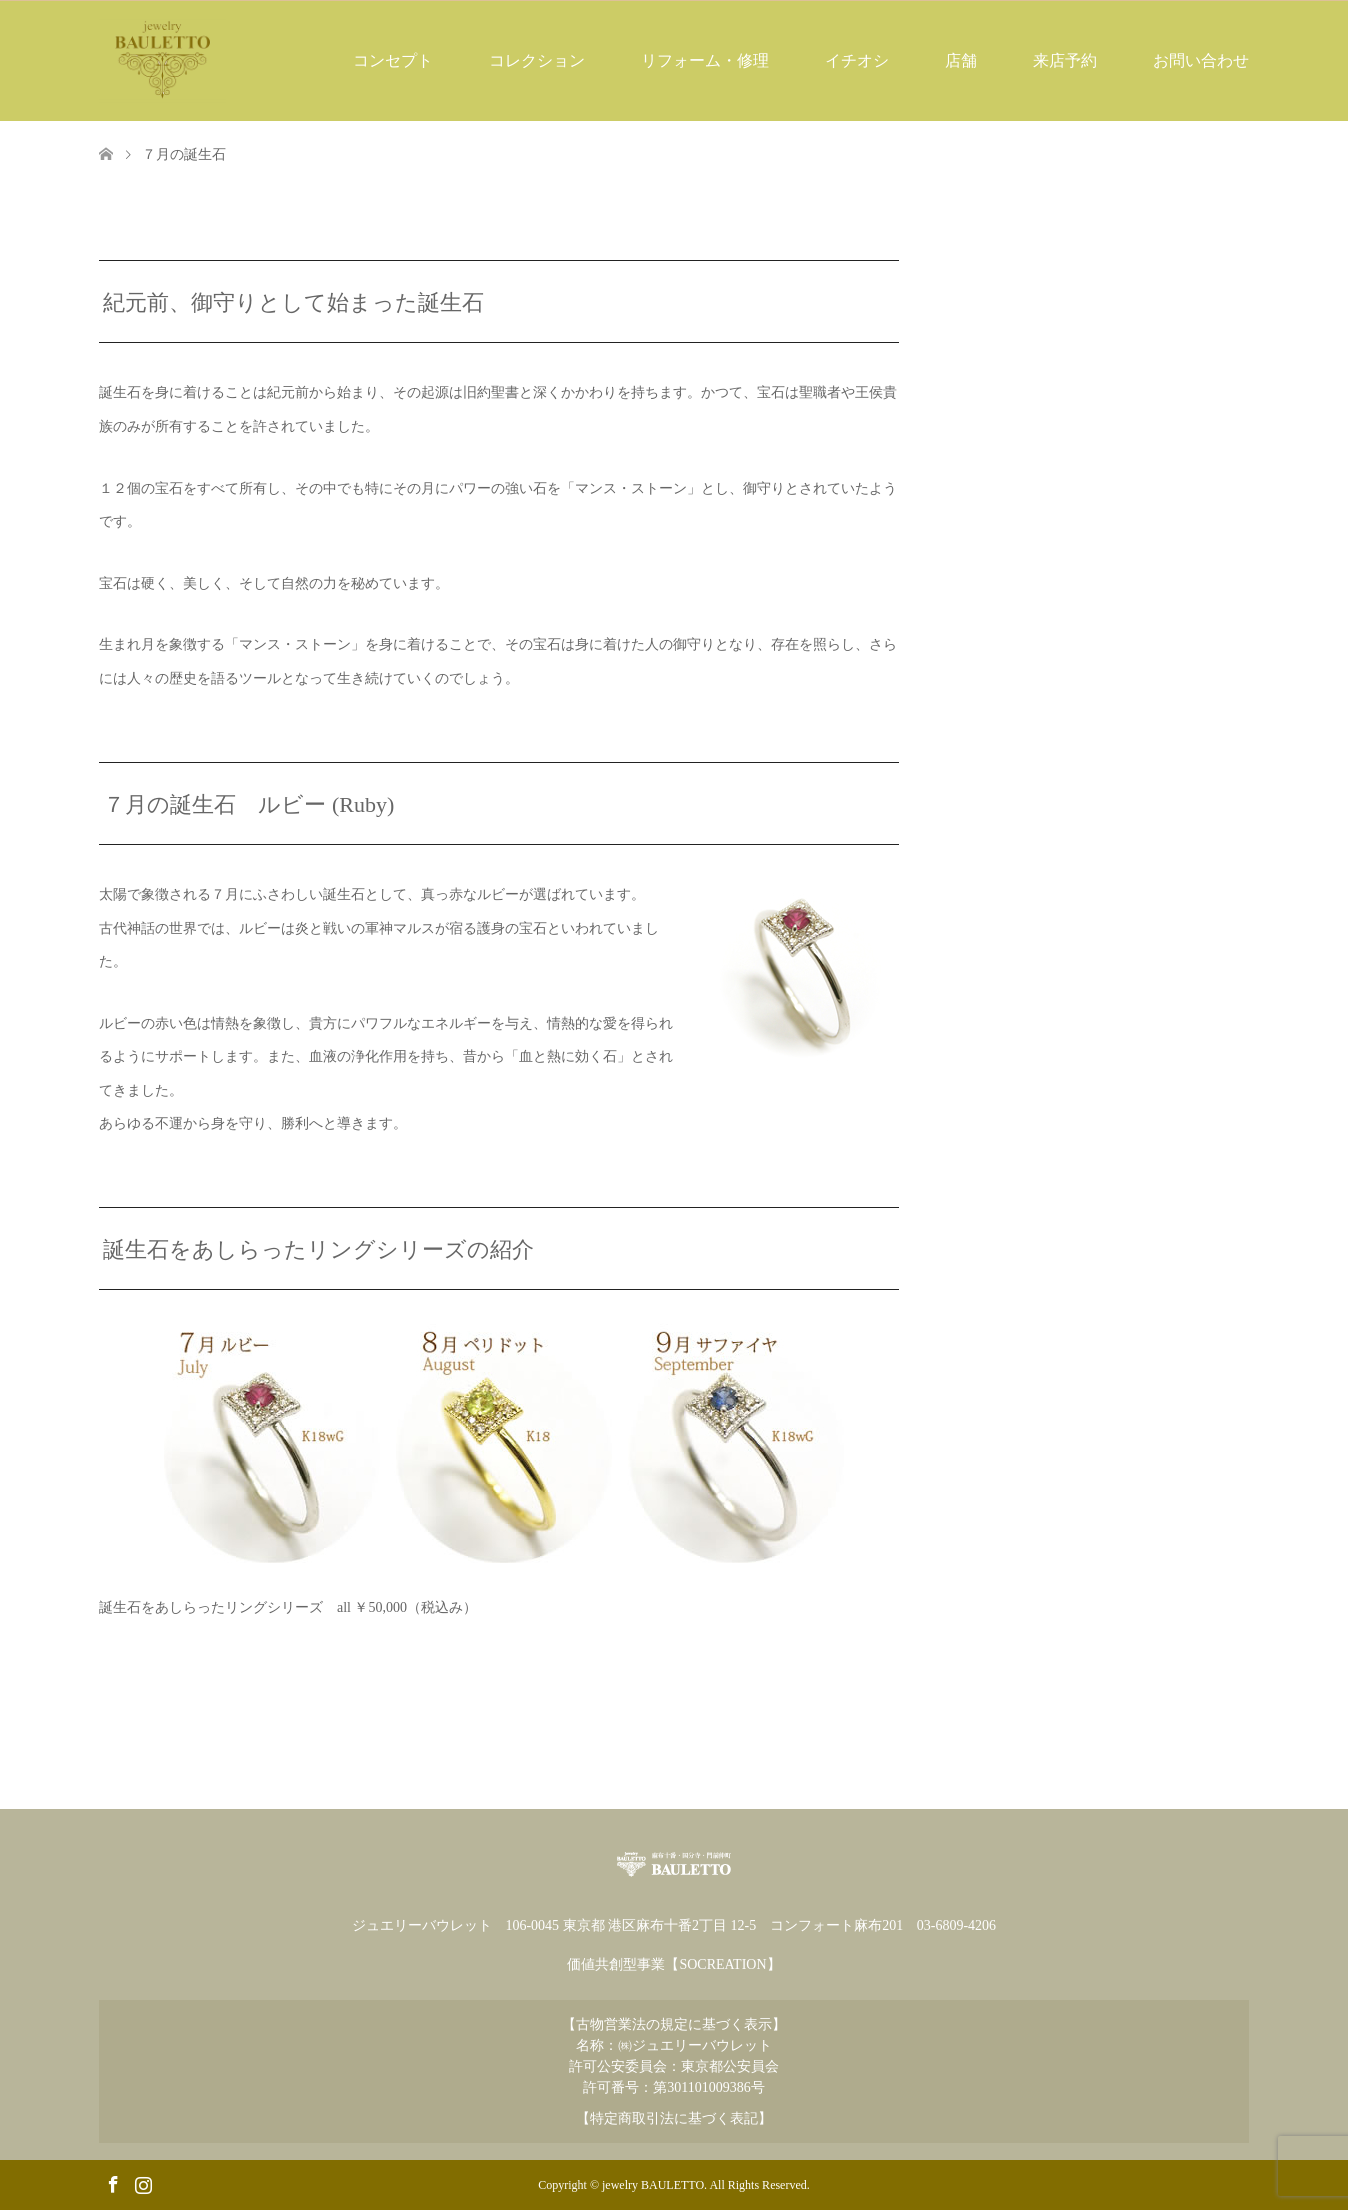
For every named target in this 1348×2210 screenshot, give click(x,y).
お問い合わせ (1201, 60)
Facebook (113, 2183)
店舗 (961, 60)
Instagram (143, 2183)
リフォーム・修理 (705, 60)
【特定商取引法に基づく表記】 (674, 2118)
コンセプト (393, 60)
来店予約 (1065, 60)
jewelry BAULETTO (653, 2185)
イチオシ (857, 60)
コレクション (537, 60)
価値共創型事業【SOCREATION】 (673, 1964)
